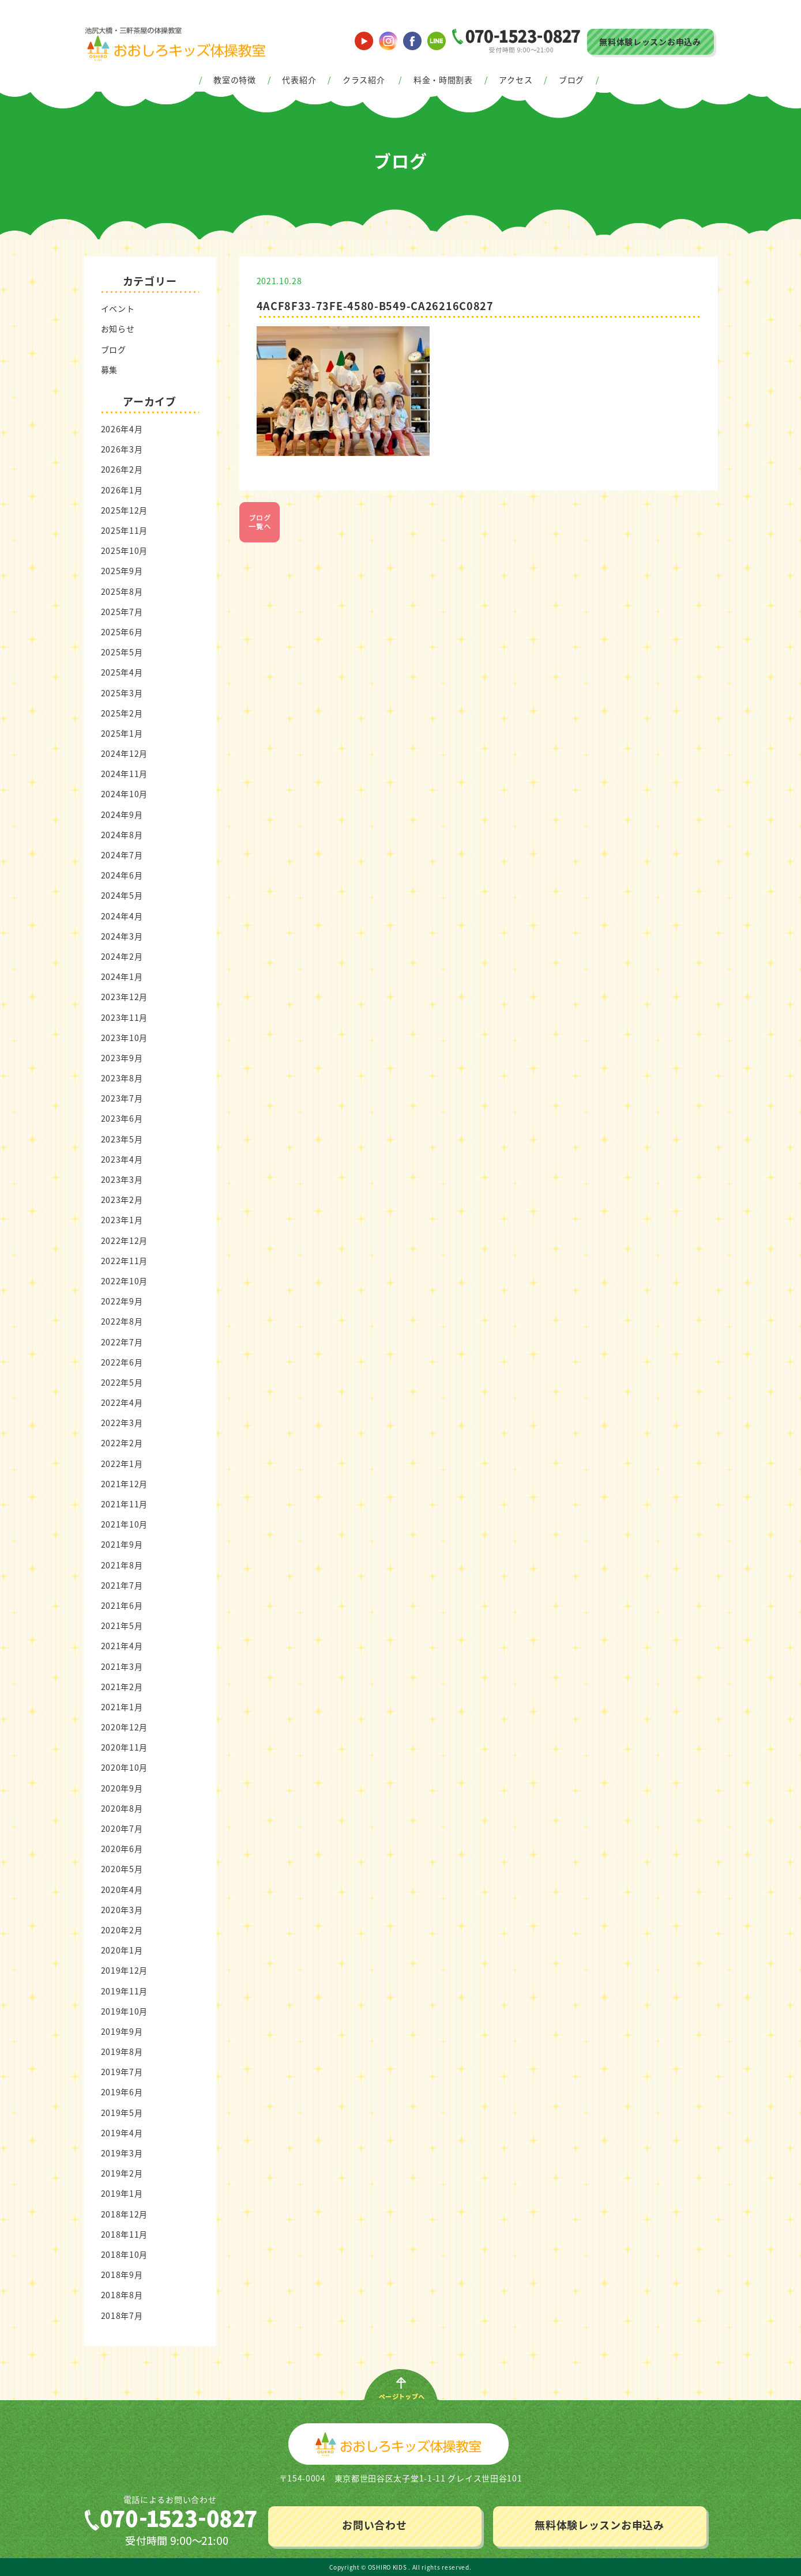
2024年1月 (122, 976)
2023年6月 (122, 1118)
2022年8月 (122, 1321)
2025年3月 (122, 693)
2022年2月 (122, 1443)
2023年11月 (124, 1017)
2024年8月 (122, 834)
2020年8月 (122, 1808)
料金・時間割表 (443, 79)
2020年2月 (122, 1930)
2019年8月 (122, 2051)
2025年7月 (122, 611)
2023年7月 (122, 1098)
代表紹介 (299, 79)
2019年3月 (122, 2153)
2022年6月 (122, 1362)
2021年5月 (122, 1625)
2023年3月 (122, 1179)
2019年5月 (122, 2112)
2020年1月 (122, 1950)
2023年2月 (122, 1199)
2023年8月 (122, 1078)
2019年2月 (122, 2173)
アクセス (515, 79)
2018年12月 (124, 2214)
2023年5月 (122, 1139)
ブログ (571, 79)
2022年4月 (122, 1402)
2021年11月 (124, 1504)
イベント (118, 308)
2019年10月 (124, 2011)
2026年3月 (122, 449)
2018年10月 (124, 2254)
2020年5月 (122, 1869)
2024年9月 (122, 814)
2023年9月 (122, 1057)
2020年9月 (122, 1788)
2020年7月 (122, 1828)
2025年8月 (122, 591)
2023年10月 (124, 1037)
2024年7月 (122, 855)
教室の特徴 (234, 79)
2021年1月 (122, 1707)
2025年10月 (124, 550)
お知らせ (118, 328)
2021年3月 (122, 1666)
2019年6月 (122, 2092)
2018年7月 (122, 2315)
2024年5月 (122, 895)
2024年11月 (124, 773)
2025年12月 (124, 510)
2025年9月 (122, 570)
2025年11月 (124, 530)
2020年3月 (122, 1909)
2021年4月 (122, 1645)
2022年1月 (122, 1463)
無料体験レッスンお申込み (650, 41)
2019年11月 (124, 1991)
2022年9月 (122, 1301)
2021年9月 (122, 1544)
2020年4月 (122, 1889)
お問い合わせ (374, 2525)
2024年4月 (122, 916)
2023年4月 (122, 1159)
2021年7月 (122, 1585)
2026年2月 (122, 469)
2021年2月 (122, 1686)
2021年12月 (124, 1483)
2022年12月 (124, 1240)
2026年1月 (122, 490)
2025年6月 (122, 632)
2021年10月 (124, 1524)
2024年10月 (124, 793)
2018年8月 (122, 2294)
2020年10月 (124, 1767)
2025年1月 (122, 733)
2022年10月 (124, 1281)
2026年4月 (122, 429)
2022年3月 (122, 1422)
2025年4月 (122, 672)
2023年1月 (122, 1219)
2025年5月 (122, 652)
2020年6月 (122, 1848)
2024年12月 (124, 753)
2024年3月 (122, 936)
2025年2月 (122, 713)
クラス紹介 (364, 79)
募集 (109, 369)
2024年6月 (122, 875)
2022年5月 (122, 1382)
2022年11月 (124, 1260)
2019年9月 (122, 2031)
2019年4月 (122, 2133)
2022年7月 (122, 1342)
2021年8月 (122, 1565)
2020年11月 (124, 1747)
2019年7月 (122, 2071)
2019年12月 (124, 1970)
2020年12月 (124, 1727)
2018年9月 (122, 2274)
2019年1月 (122, 2193)
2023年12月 (124, 996)
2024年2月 (122, 956)
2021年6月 (122, 1605)
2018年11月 (124, 2234)
